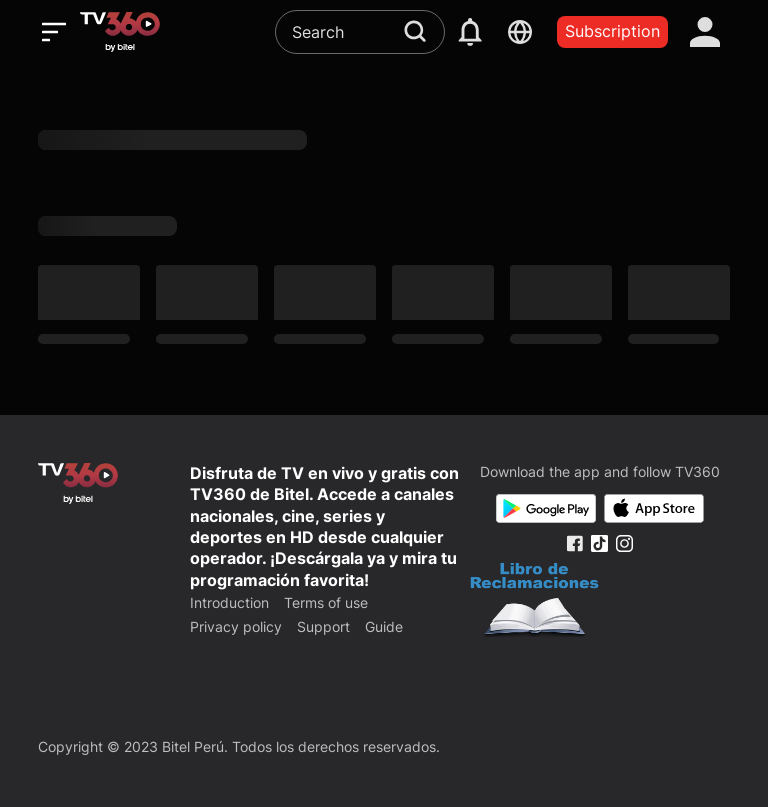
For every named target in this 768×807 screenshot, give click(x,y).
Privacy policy (236, 626)
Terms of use (326, 602)
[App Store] (654, 508)
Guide (384, 626)
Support (323, 626)
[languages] (520, 32)
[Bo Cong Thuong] (534, 602)
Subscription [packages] (612, 31)
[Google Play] (546, 508)
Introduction (229, 602)
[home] (120, 32)
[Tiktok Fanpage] (599, 543)
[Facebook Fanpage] (574, 543)
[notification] (470, 32)
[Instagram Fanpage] (624, 543)
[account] (705, 32)
